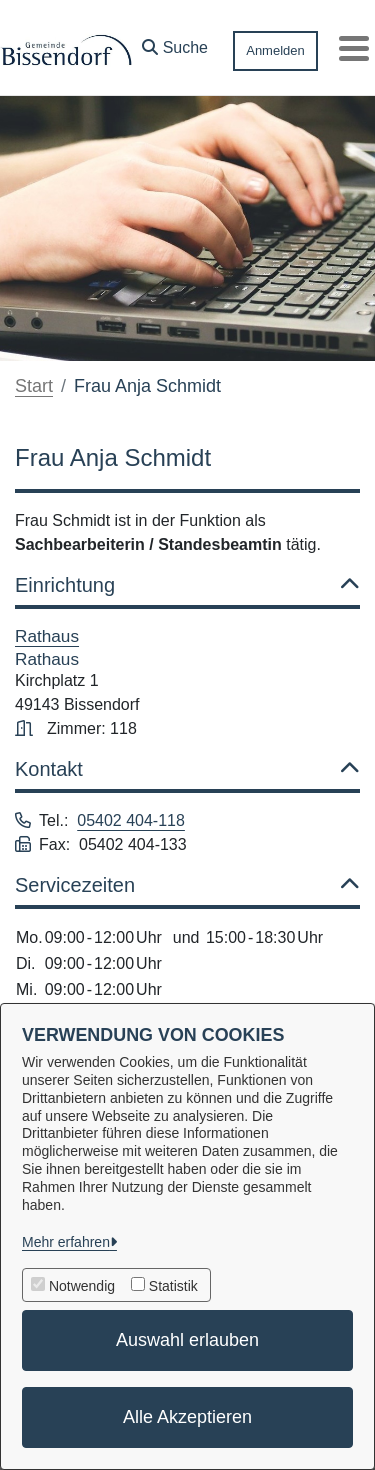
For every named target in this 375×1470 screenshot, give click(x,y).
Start (34, 386)
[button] (175, 43)
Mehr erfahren (66, 1242)
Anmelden (275, 50)
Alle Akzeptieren (187, 1417)
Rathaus (47, 636)
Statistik (173, 1286)
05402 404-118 (131, 820)
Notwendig (82, 1286)
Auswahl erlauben (187, 1340)
